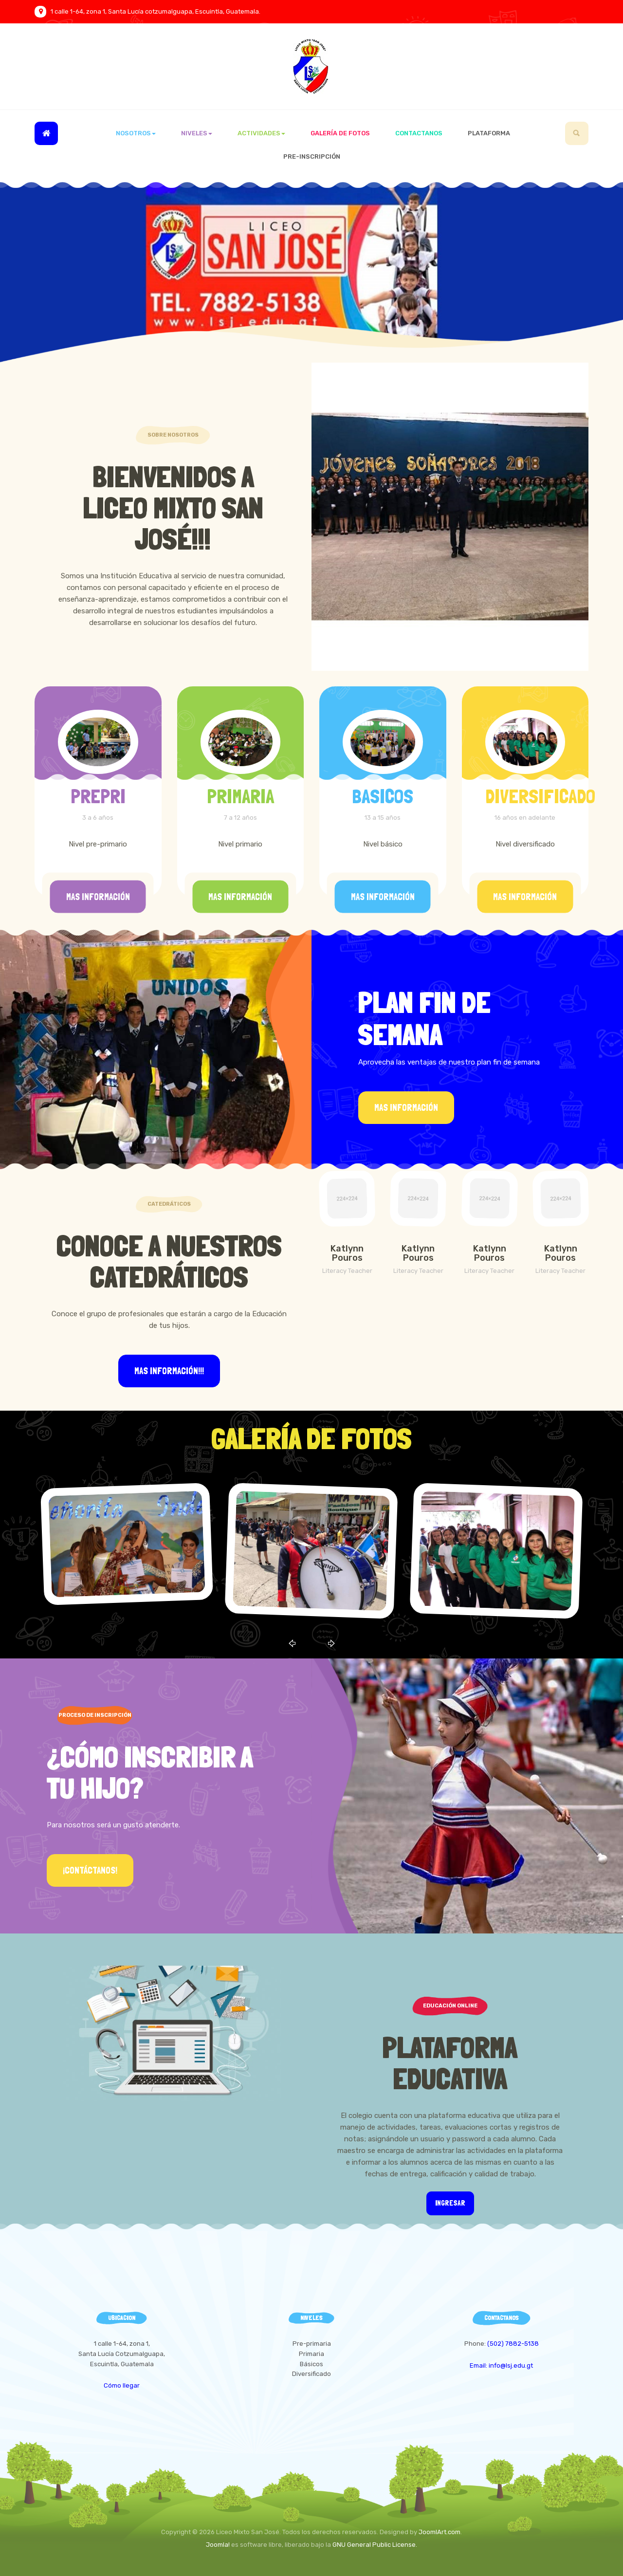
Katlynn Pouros (347, 1253)
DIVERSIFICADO (540, 796)
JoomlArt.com (439, 2532)
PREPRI (98, 796)
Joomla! (218, 2544)
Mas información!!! (169, 1371)
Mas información (98, 896)
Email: (479, 2365)
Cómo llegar (122, 2385)
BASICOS (382, 796)
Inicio (46, 133)
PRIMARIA (240, 796)
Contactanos (418, 133)
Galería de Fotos (340, 133)
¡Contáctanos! (90, 1870)
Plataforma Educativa (450, 2063)
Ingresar (450, 2203)
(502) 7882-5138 (513, 2343)
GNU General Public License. (374, 2544)
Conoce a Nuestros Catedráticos (169, 1261)
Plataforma (489, 133)
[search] (576, 133)
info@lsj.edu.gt (511, 2365)
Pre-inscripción (311, 156)
